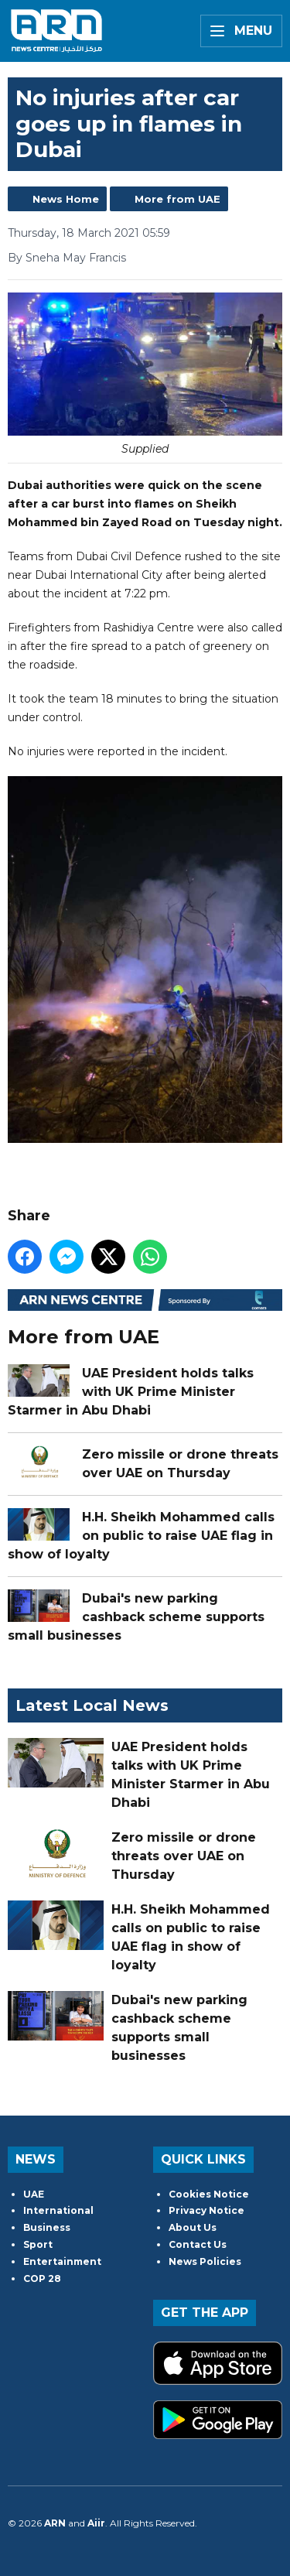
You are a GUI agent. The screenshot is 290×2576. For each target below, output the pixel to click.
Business (46, 2227)
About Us (193, 2227)
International (58, 2210)
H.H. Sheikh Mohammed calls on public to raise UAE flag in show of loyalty (141, 1536)
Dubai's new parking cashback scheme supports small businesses (136, 1617)
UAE (33, 2194)
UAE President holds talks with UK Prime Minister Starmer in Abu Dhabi (131, 1392)
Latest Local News (92, 1705)
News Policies (205, 2261)
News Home (65, 199)
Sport (38, 2244)
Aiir (96, 2523)
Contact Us (198, 2244)
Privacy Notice (206, 2210)
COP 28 (42, 2278)
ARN (55, 2523)
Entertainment (62, 2261)
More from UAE (177, 199)
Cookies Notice (209, 2194)
